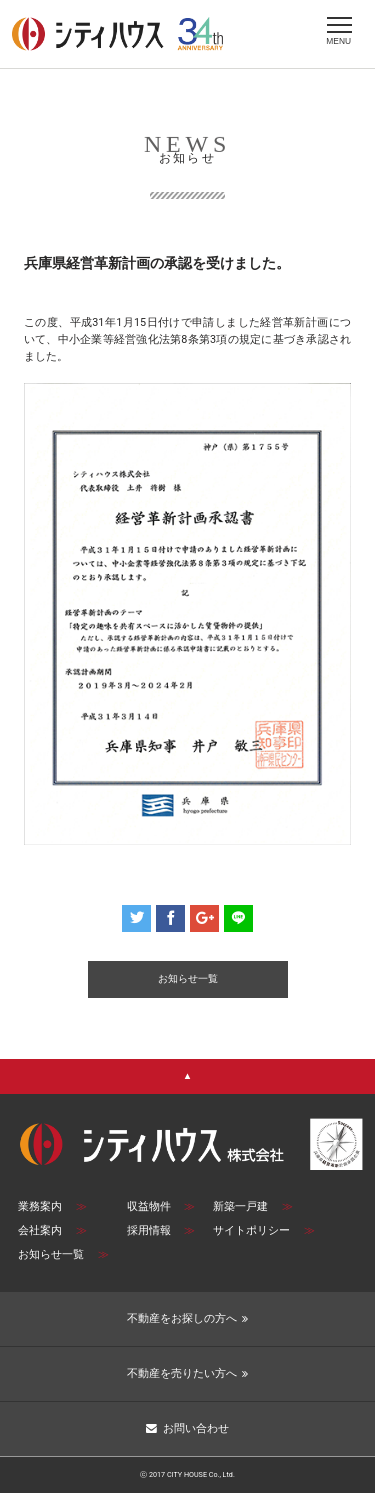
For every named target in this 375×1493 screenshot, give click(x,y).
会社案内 (52, 1230)
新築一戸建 (253, 1206)
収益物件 (161, 1206)
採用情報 (161, 1230)
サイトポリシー (264, 1230)
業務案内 (52, 1206)
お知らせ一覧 (63, 1254)
